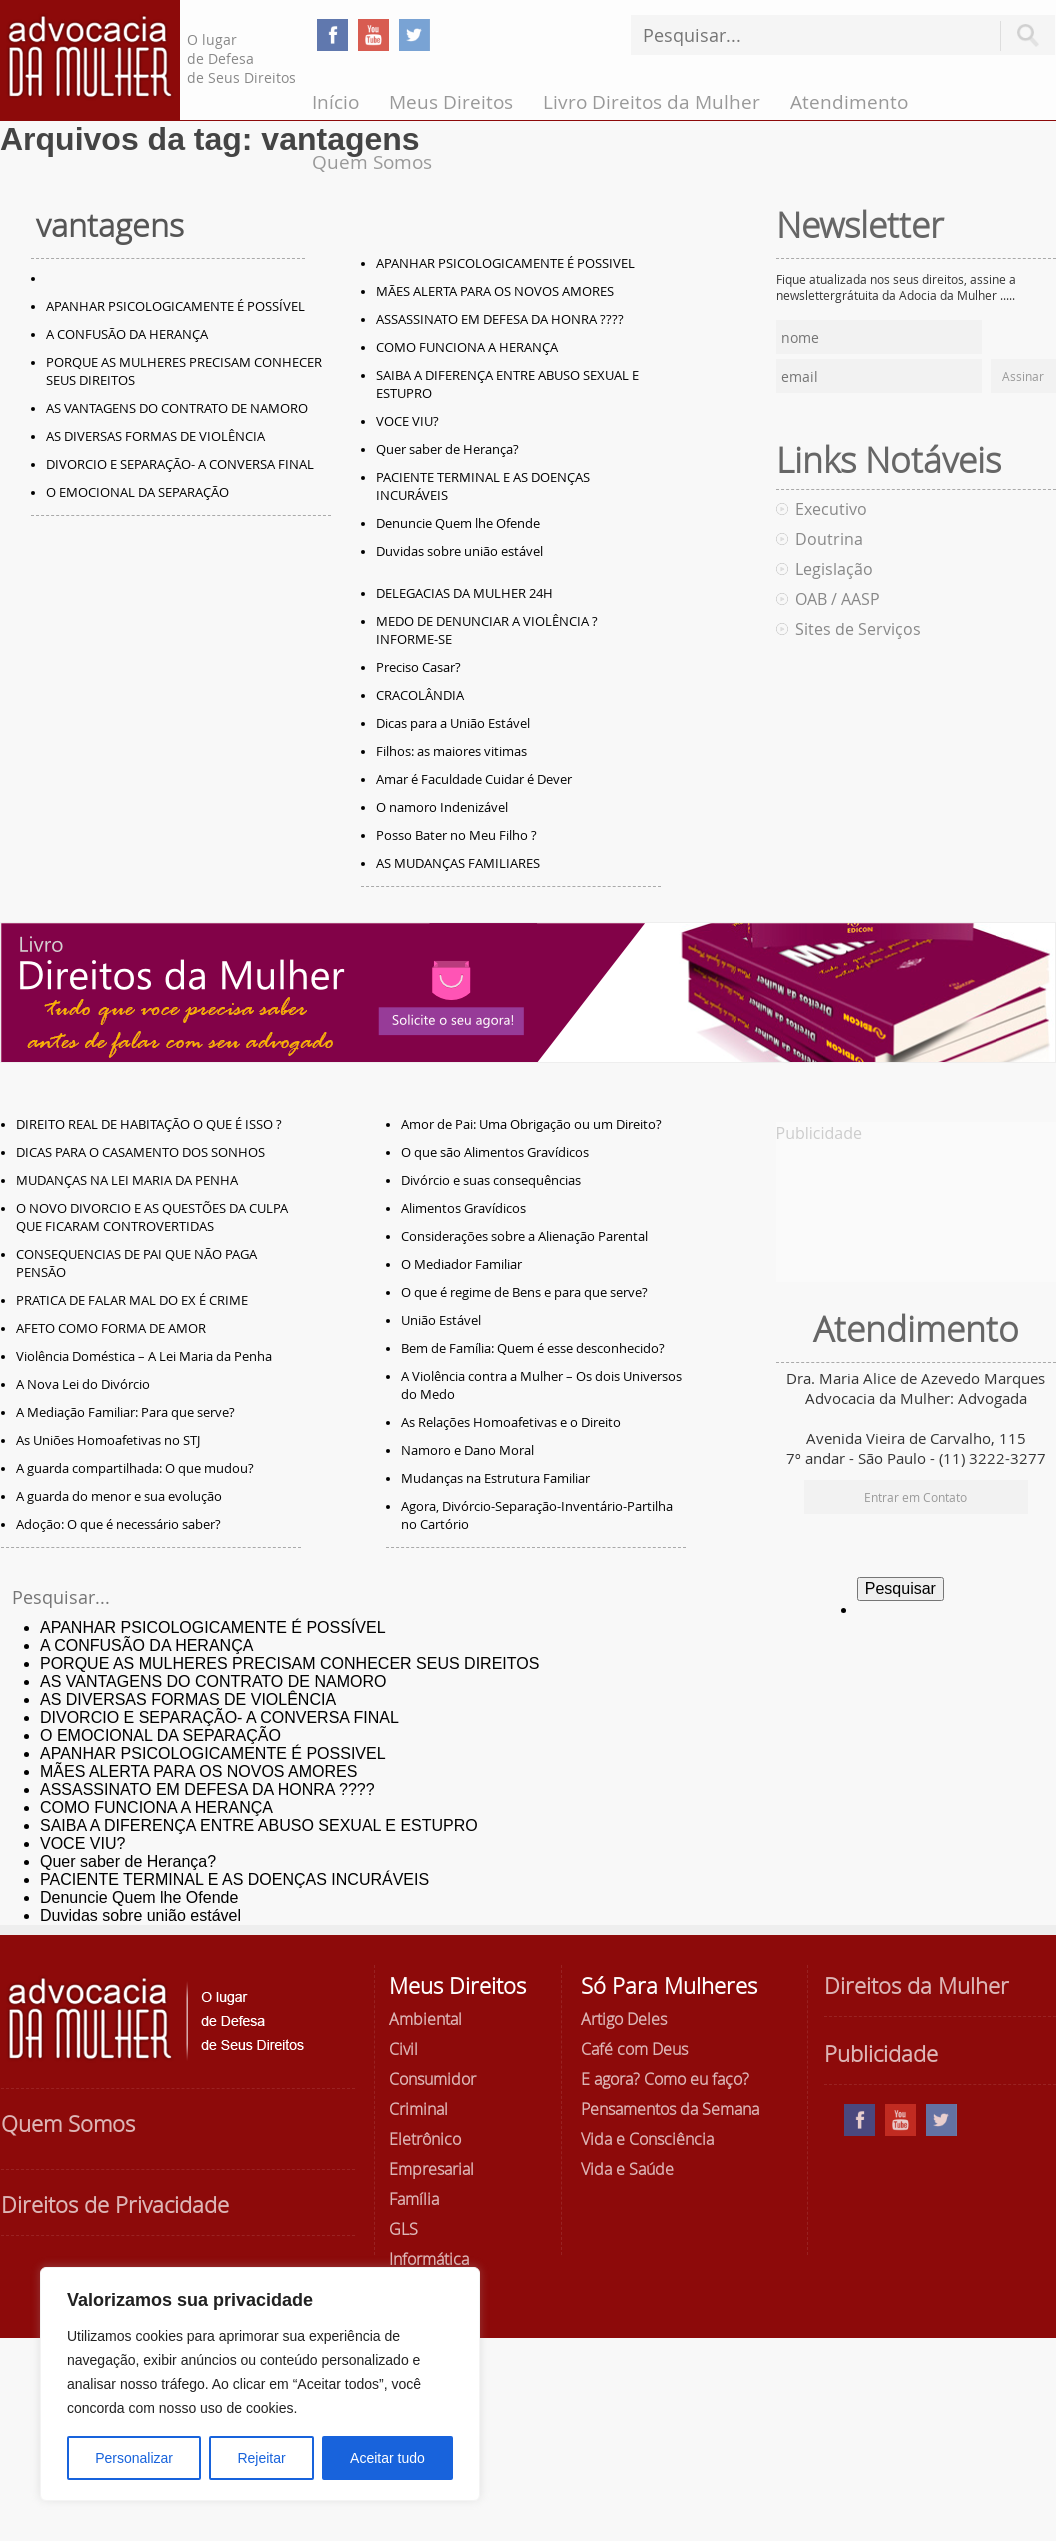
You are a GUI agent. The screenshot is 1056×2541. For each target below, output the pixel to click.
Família (414, 2199)
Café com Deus (634, 2049)
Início (335, 102)
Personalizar (134, 2458)
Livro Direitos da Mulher (651, 102)
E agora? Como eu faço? (665, 2079)
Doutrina (829, 539)
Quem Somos (372, 162)
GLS (403, 2229)
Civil (403, 2049)
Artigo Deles (624, 2019)
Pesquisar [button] (1028, 35)
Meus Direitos (451, 102)
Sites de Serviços (858, 629)
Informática (429, 2259)
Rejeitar (261, 2458)
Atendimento (849, 102)
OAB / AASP (837, 599)
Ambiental (425, 2019)
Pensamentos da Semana (670, 2109)
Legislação (834, 569)
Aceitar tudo (387, 2458)
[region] (260, 2384)
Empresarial (431, 2169)
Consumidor (432, 2079)
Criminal (418, 2109)
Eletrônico (425, 2139)
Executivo (831, 509)
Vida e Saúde (627, 2169)
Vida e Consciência (647, 2139)
